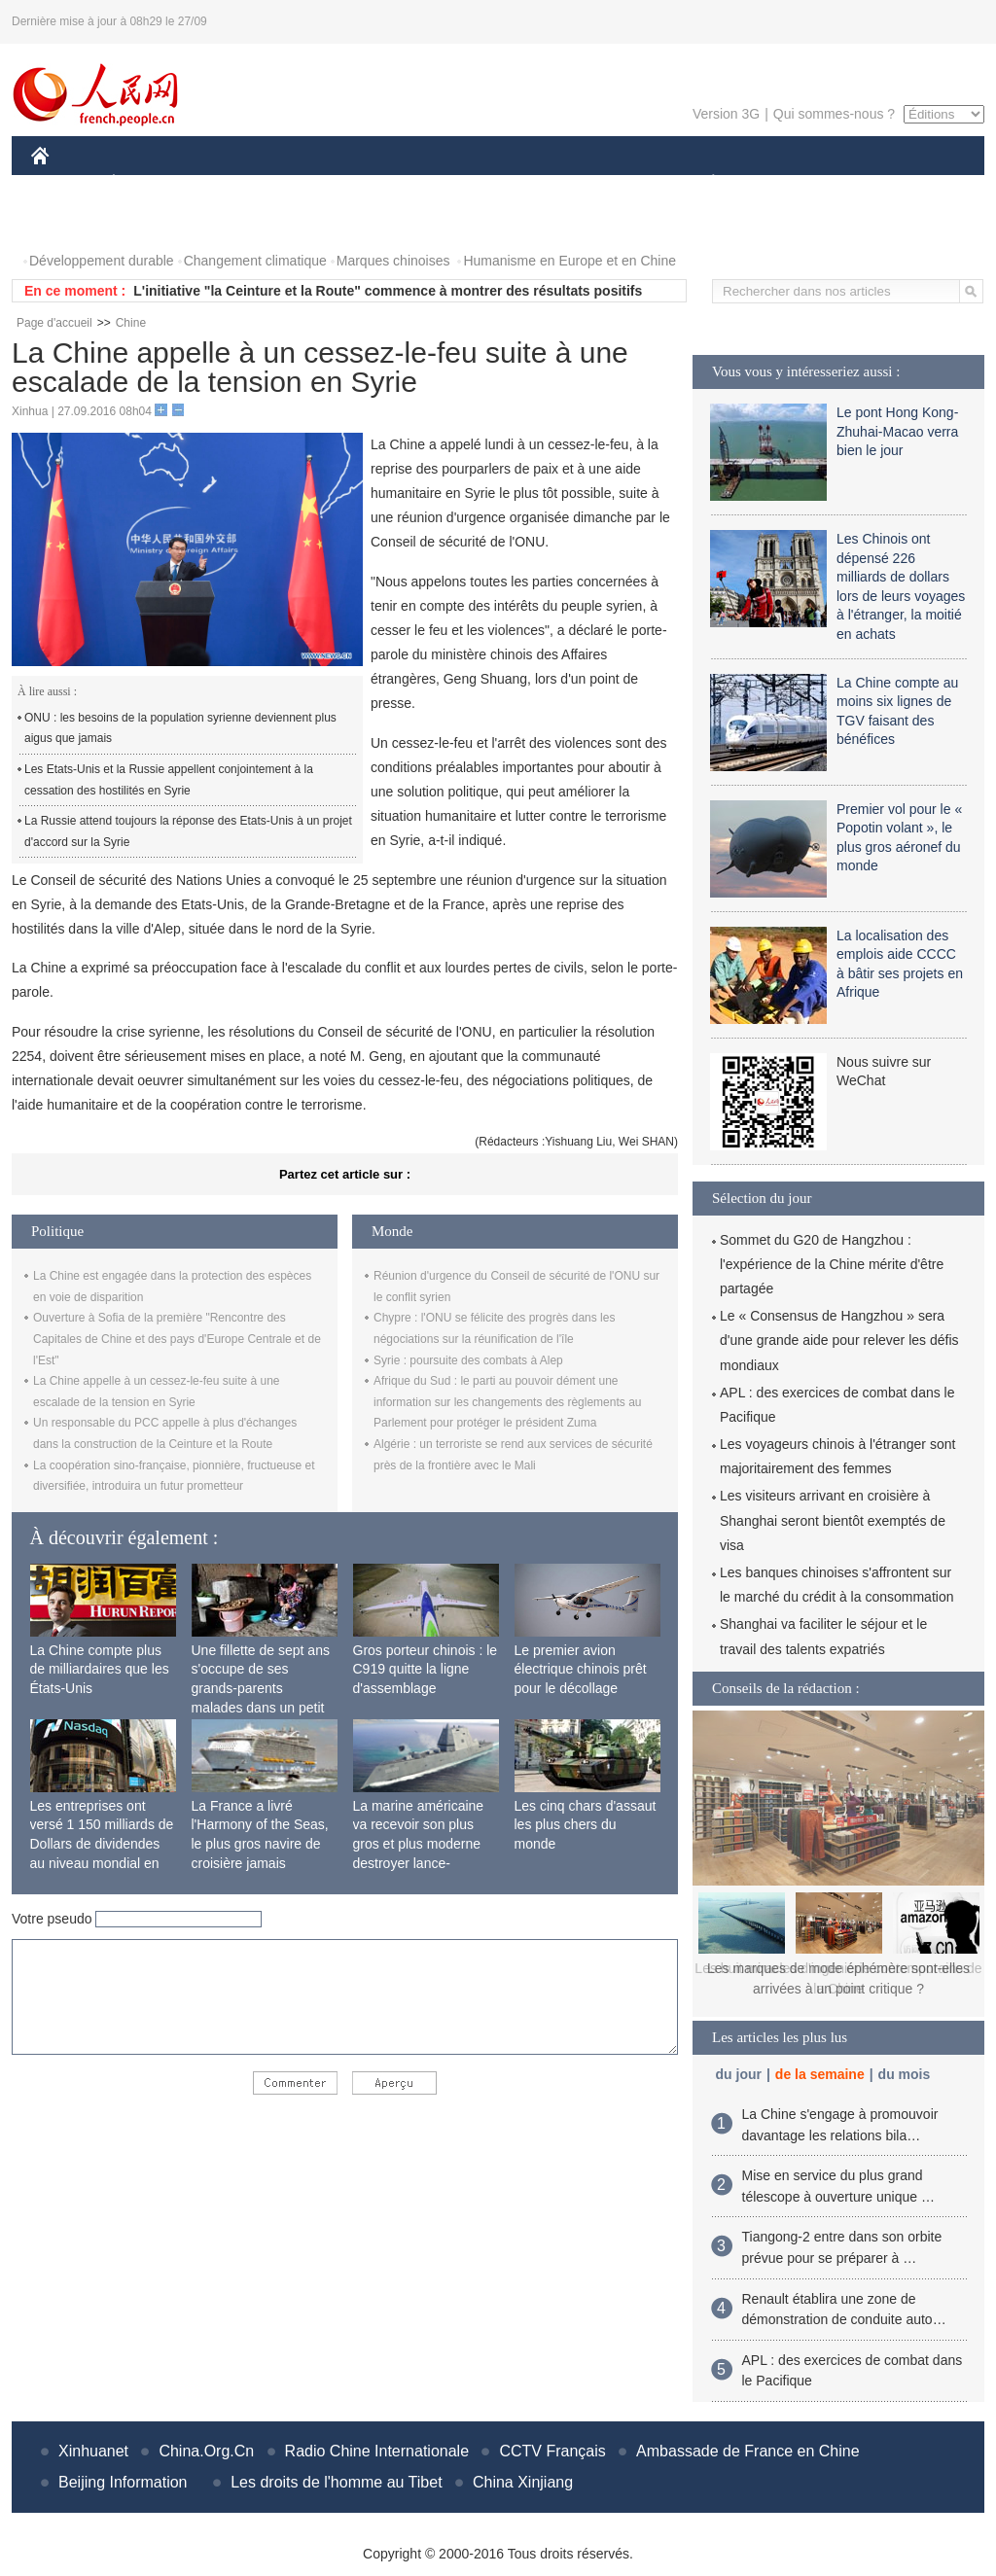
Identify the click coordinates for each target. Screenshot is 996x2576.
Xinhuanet (93, 2451)
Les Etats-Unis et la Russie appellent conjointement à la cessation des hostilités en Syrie (168, 779)
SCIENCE (405, 183)
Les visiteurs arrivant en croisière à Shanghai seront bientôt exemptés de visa (832, 1520)
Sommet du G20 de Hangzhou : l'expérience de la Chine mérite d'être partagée (831, 1264)
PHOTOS (71, 222)
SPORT (780, 183)
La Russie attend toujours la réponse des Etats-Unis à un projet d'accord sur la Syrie (188, 831)
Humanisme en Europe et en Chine (569, 260)
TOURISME (864, 183)
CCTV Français (552, 2451)
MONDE (238, 183)
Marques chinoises (393, 260)
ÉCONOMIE (149, 183)
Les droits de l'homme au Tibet (336, 2482)
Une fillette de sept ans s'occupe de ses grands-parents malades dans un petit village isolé (261, 1688)
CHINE (65, 183)
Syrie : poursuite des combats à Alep (468, 1360)
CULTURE (492, 183)
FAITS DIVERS (598, 183)
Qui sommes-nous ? (834, 114)
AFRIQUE (319, 183)
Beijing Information (123, 2482)
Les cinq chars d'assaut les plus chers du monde (586, 1825)
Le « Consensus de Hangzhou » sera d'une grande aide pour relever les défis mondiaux (839, 1340)
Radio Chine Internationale (377, 2451)
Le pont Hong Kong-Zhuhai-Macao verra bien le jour (897, 431)
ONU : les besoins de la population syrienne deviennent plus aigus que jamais (180, 728)
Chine (131, 323)
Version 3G (726, 114)
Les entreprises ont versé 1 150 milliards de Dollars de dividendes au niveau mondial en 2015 (102, 1843)
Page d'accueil (54, 323)
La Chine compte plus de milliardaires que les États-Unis (99, 1669)
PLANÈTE (702, 183)
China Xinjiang (523, 2482)
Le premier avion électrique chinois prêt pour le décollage (581, 1669)
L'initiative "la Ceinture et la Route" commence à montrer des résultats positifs (387, 291)
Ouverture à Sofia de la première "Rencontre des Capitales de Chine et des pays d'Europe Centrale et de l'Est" (177, 1338)
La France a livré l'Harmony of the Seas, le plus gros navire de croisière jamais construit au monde (260, 1843)
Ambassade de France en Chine (747, 2451)
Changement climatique (255, 260)
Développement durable (101, 260)
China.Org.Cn (206, 2451)
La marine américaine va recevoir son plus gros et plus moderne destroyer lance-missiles (418, 1843)
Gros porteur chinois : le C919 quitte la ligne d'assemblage (425, 1669)
